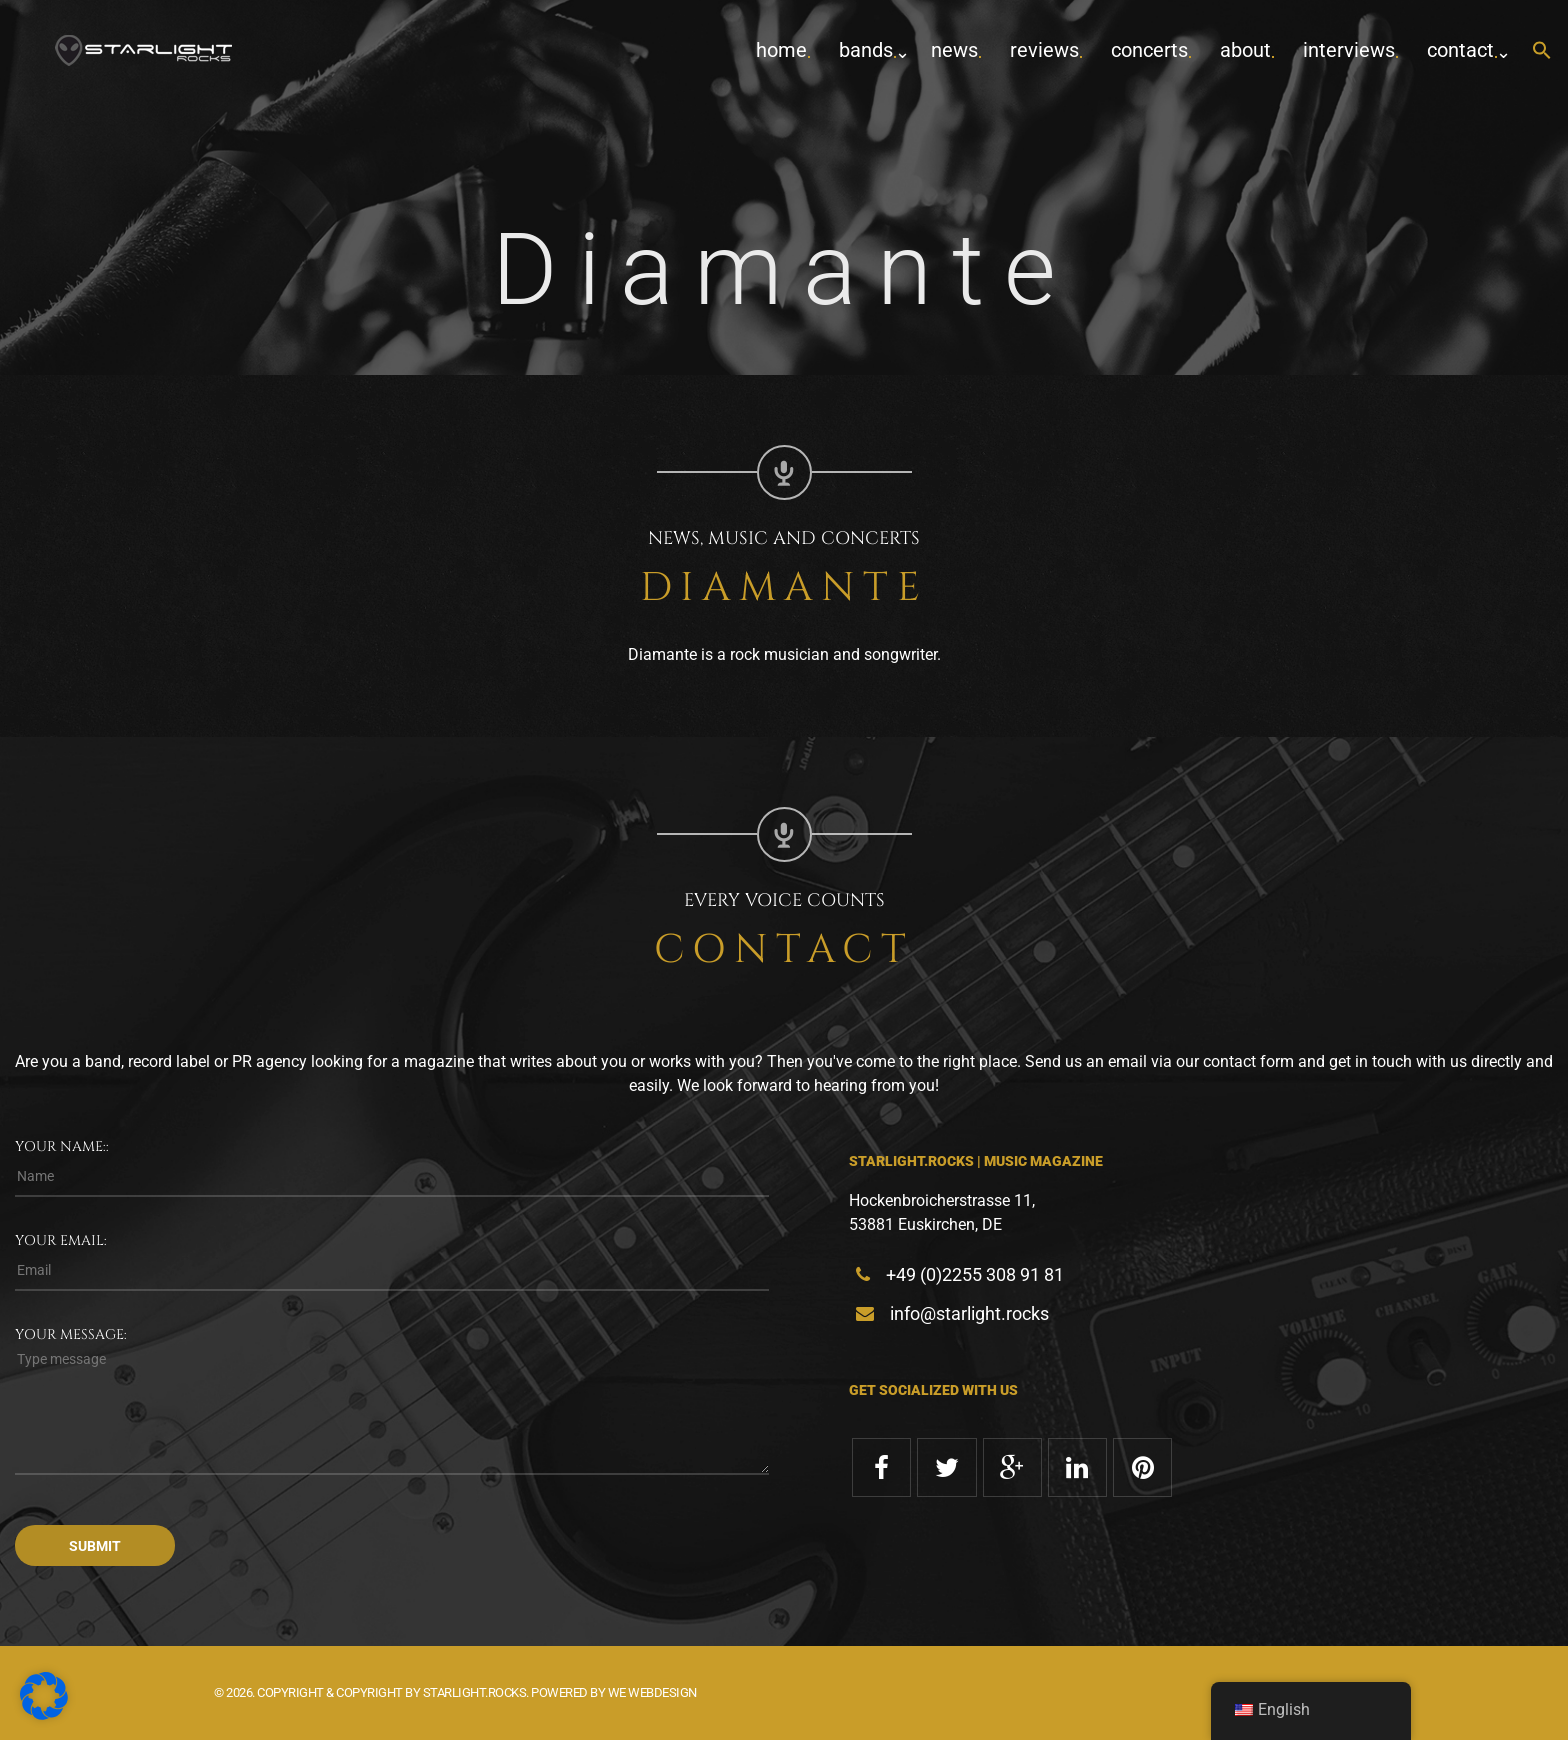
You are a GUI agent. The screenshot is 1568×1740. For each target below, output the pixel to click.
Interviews (1349, 50)
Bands (866, 50)
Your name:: (62, 1146)
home (781, 50)
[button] (1542, 51)
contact (1460, 50)
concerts (1149, 50)
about (1245, 50)
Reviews (1044, 50)
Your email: (61, 1240)
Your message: (71, 1334)
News (954, 50)
